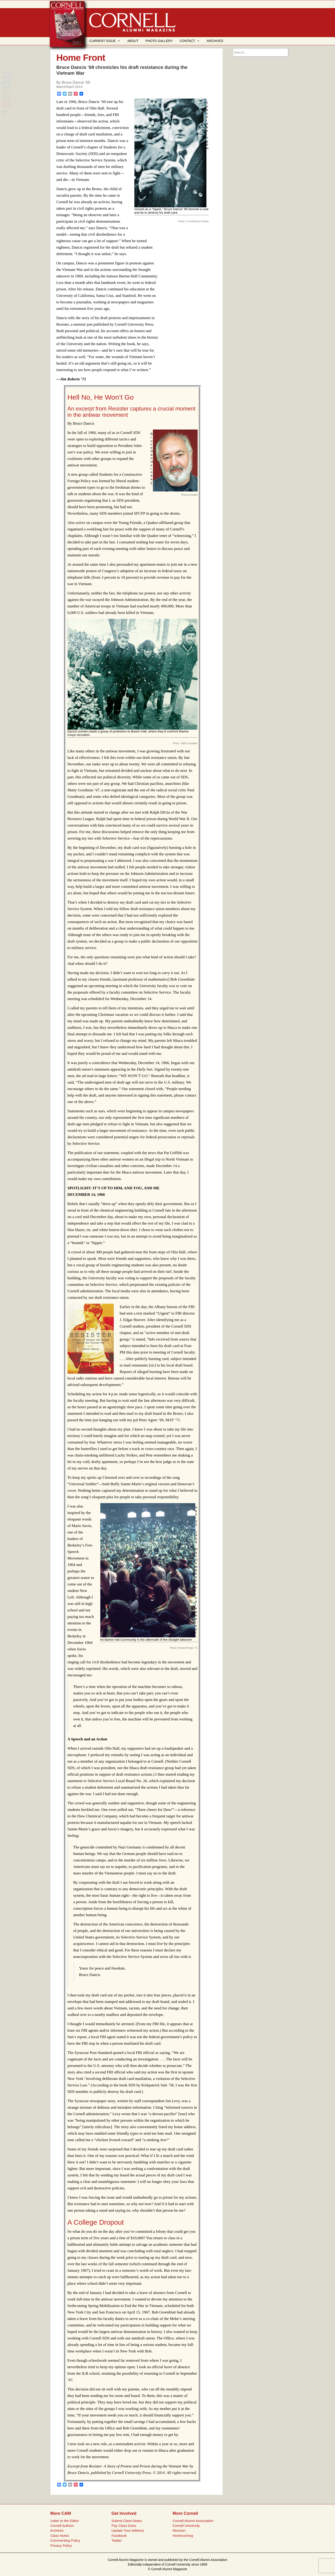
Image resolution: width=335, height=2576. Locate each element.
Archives (57, 2530)
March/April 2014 (69, 87)
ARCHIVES (215, 41)
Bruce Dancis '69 (76, 82)
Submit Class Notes (126, 2521)
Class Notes (59, 2536)
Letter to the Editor (64, 2521)
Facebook (119, 2536)
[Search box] (260, 52)
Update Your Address (127, 2530)
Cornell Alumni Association (193, 2521)
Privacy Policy (61, 2545)
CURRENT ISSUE (104, 41)
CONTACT (190, 41)
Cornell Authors (62, 2526)
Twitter (116, 2540)
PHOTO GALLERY (159, 41)
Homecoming (183, 2536)
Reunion (179, 2530)
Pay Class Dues (123, 2526)
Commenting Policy (65, 2540)
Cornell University (186, 2526)
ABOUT (132, 41)
